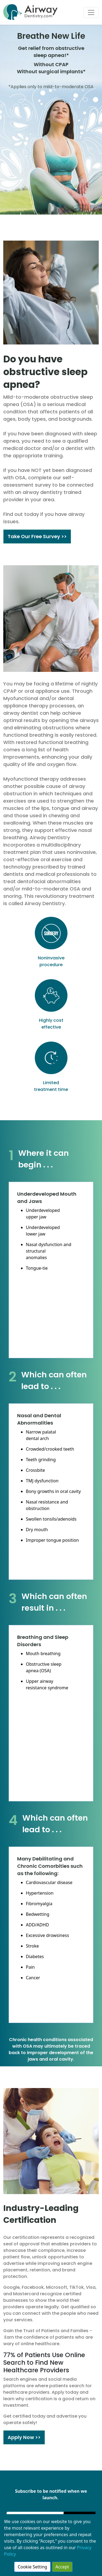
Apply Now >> (24, 2437)
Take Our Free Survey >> (37, 536)
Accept (62, 2567)
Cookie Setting (32, 2567)
